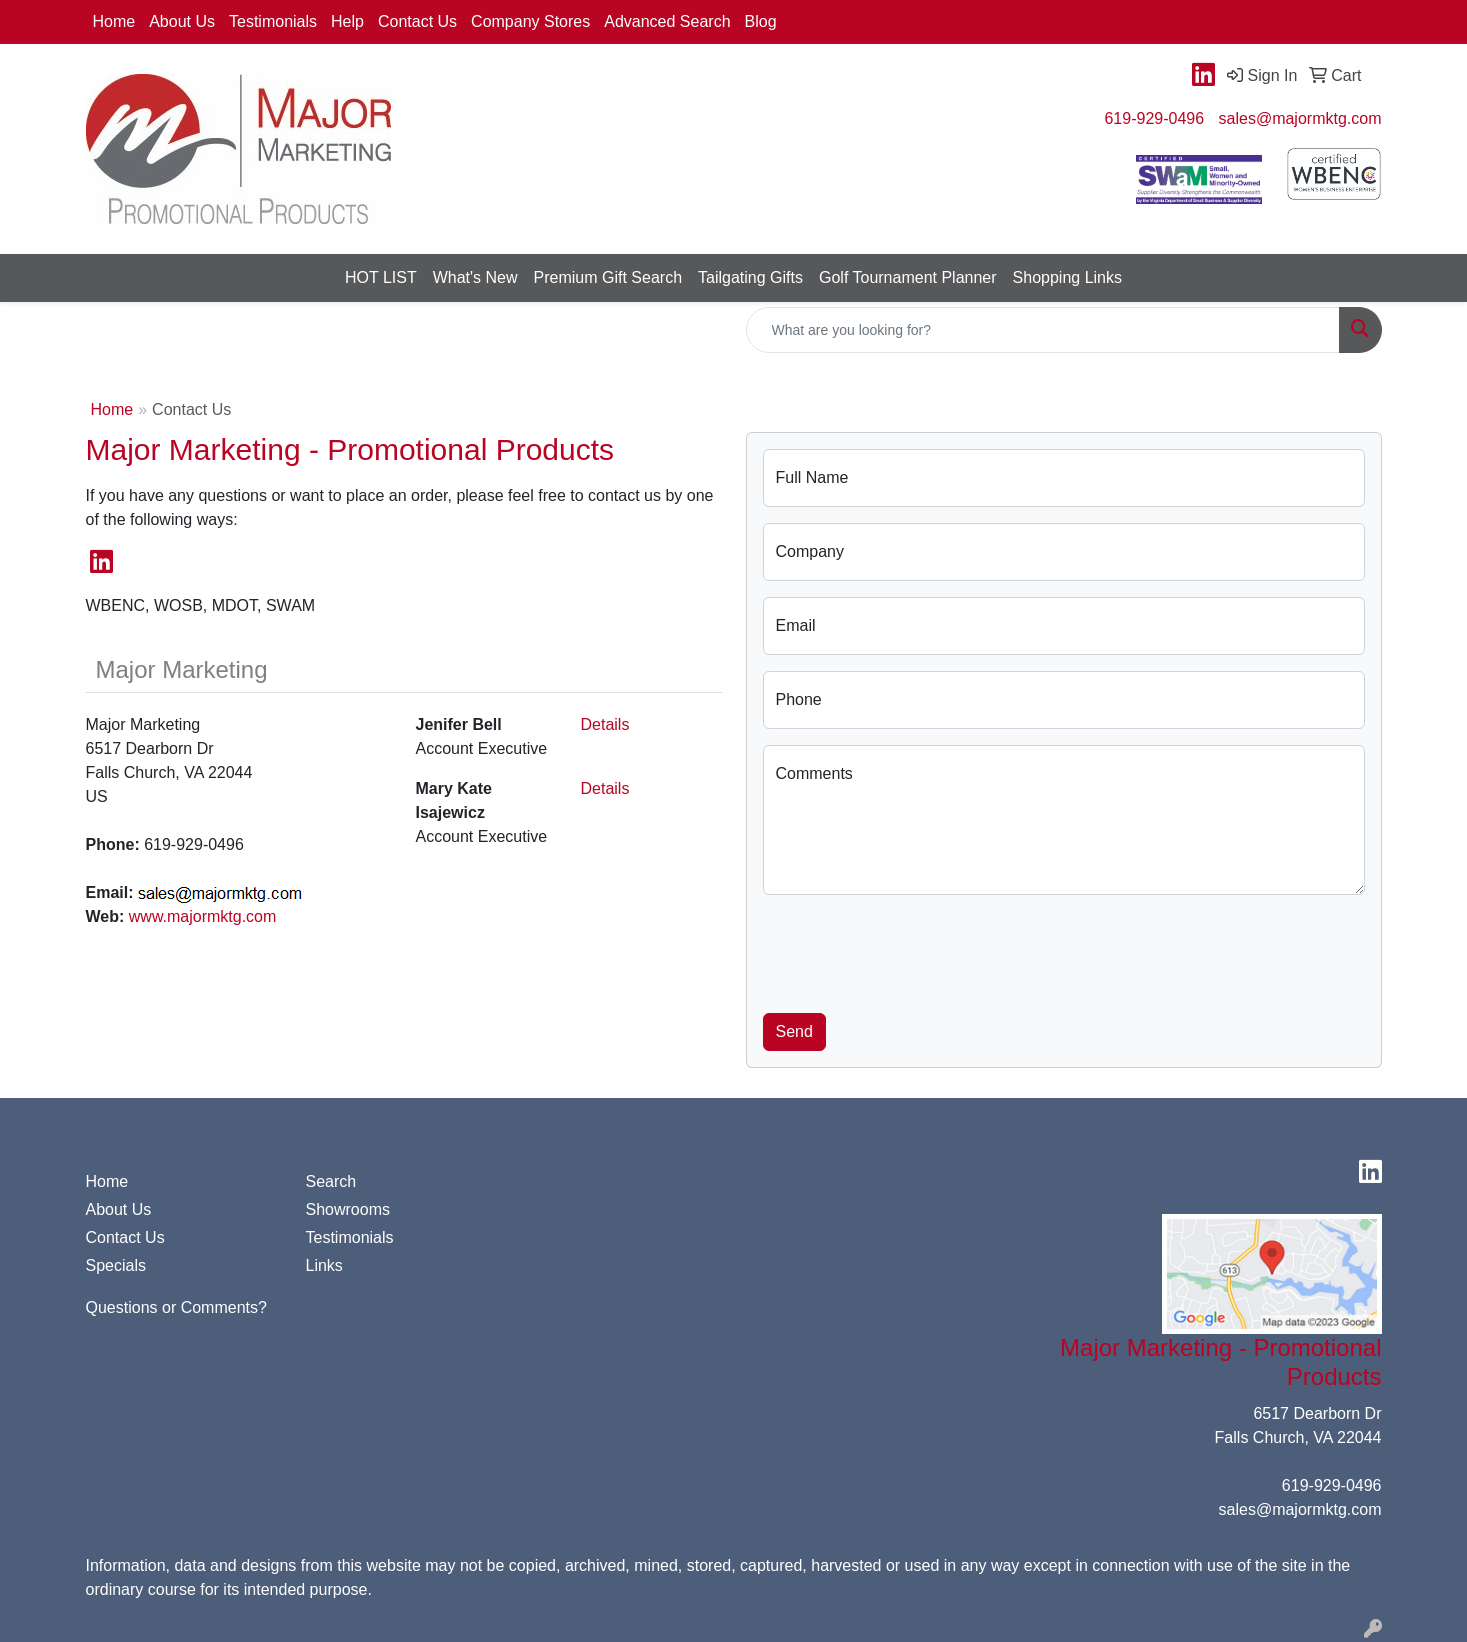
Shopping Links (1067, 277)
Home (114, 21)
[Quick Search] (1043, 330)
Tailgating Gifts (750, 277)
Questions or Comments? (176, 1307)
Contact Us (417, 21)
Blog (761, 21)
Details (605, 724)
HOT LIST (381, 277)
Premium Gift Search (608, 277)
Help (347, 21)
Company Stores (530, 21)
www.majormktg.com (203, 916)
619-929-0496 (1154, 118)
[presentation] (915, 950)
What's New (475, 277)
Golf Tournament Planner (908, 277)
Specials (116, 1265)
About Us (182, 21)
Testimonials (273, 21)
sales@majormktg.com (1300, 118)
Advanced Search (667, 21)
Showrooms (348, 1209)
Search (331, 1181)
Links (324, 1265)
